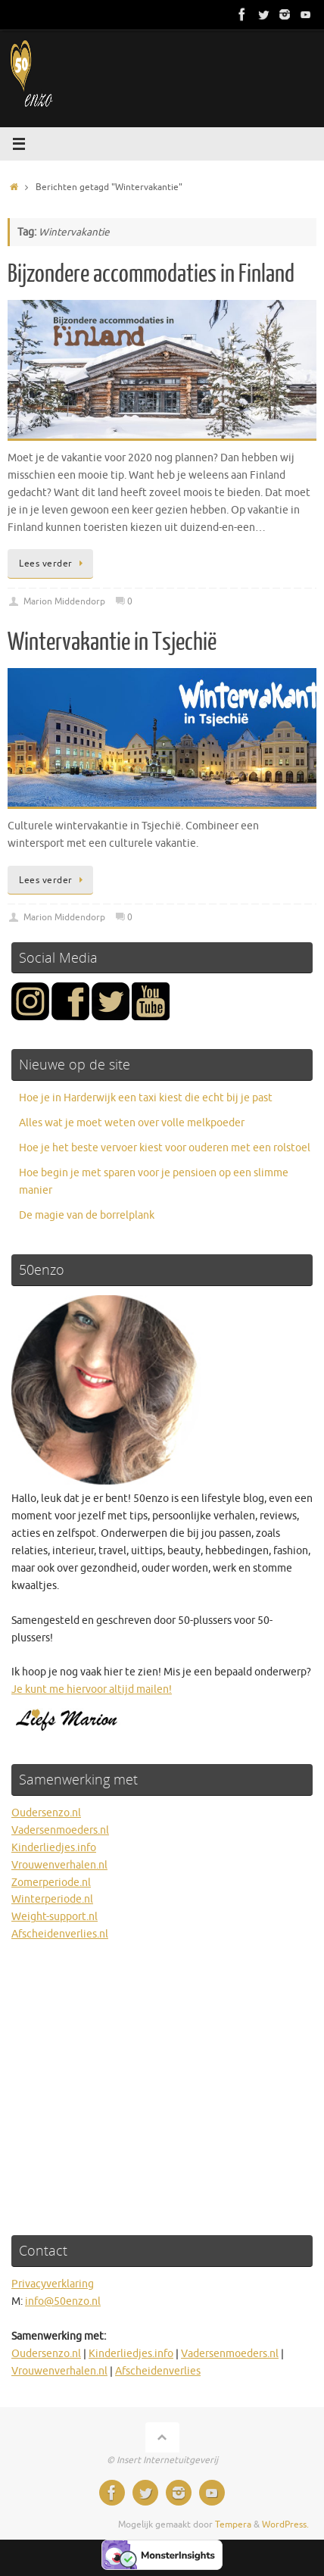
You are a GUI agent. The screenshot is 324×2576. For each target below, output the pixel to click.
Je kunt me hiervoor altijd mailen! (91, 1689)
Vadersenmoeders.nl (60, 1830)
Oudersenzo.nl (46, 1812)
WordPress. (285, 2524)
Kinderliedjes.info (53, 1847)
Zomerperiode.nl (51, 1882)
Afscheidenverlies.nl (59, 1934)
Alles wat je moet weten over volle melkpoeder (132, 1122)
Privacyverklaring (52, 2284)
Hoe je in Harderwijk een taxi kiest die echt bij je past (146, 1097)
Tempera (233, 2524)
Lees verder (53, 563)
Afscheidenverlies (158, 2371)
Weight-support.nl (54, 1916)
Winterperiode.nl (52, 1899)
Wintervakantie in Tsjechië (112, 642)
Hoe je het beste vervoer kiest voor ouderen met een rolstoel (164, 1147)
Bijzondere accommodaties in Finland (151, 274)
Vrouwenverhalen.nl (59, 1865)
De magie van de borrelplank (86, 1215)
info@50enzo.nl (63, 2301)
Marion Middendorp (64, 601)
